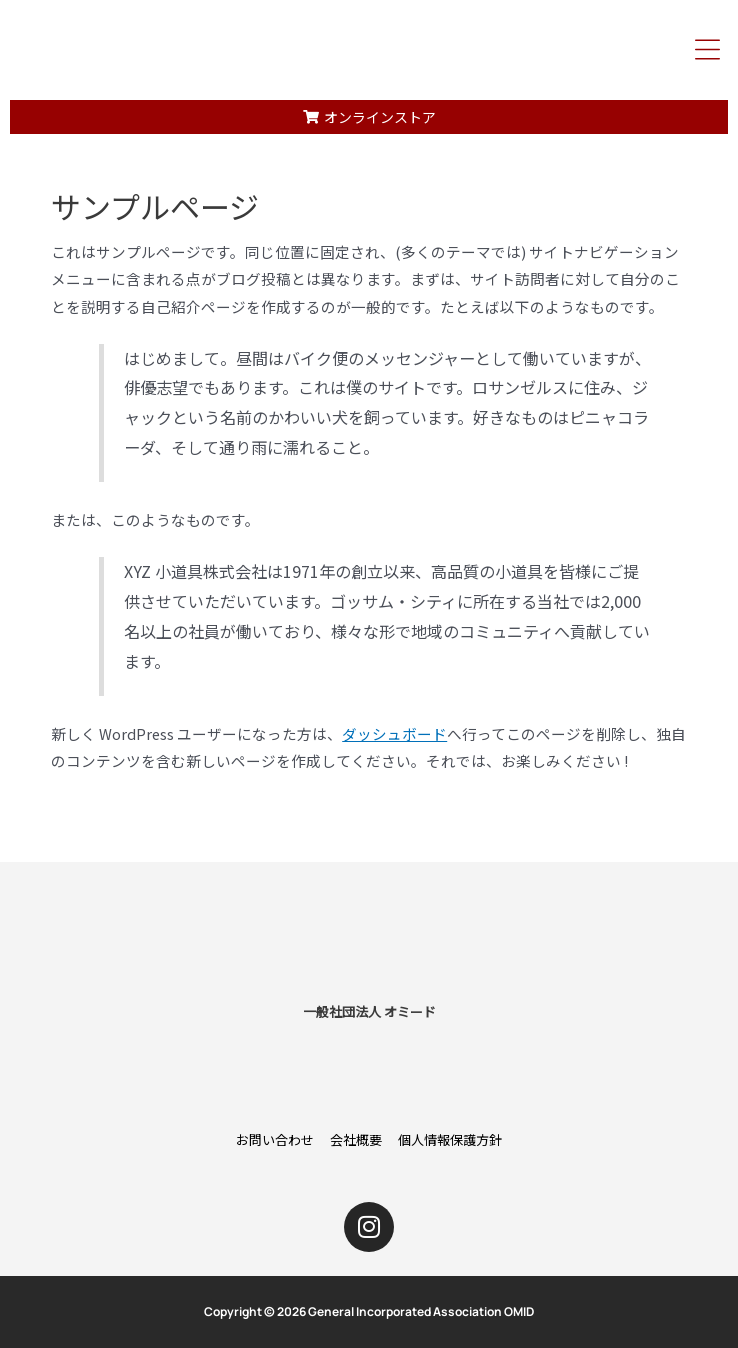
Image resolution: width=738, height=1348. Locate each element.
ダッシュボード (394, 733)
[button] (708, 49)
